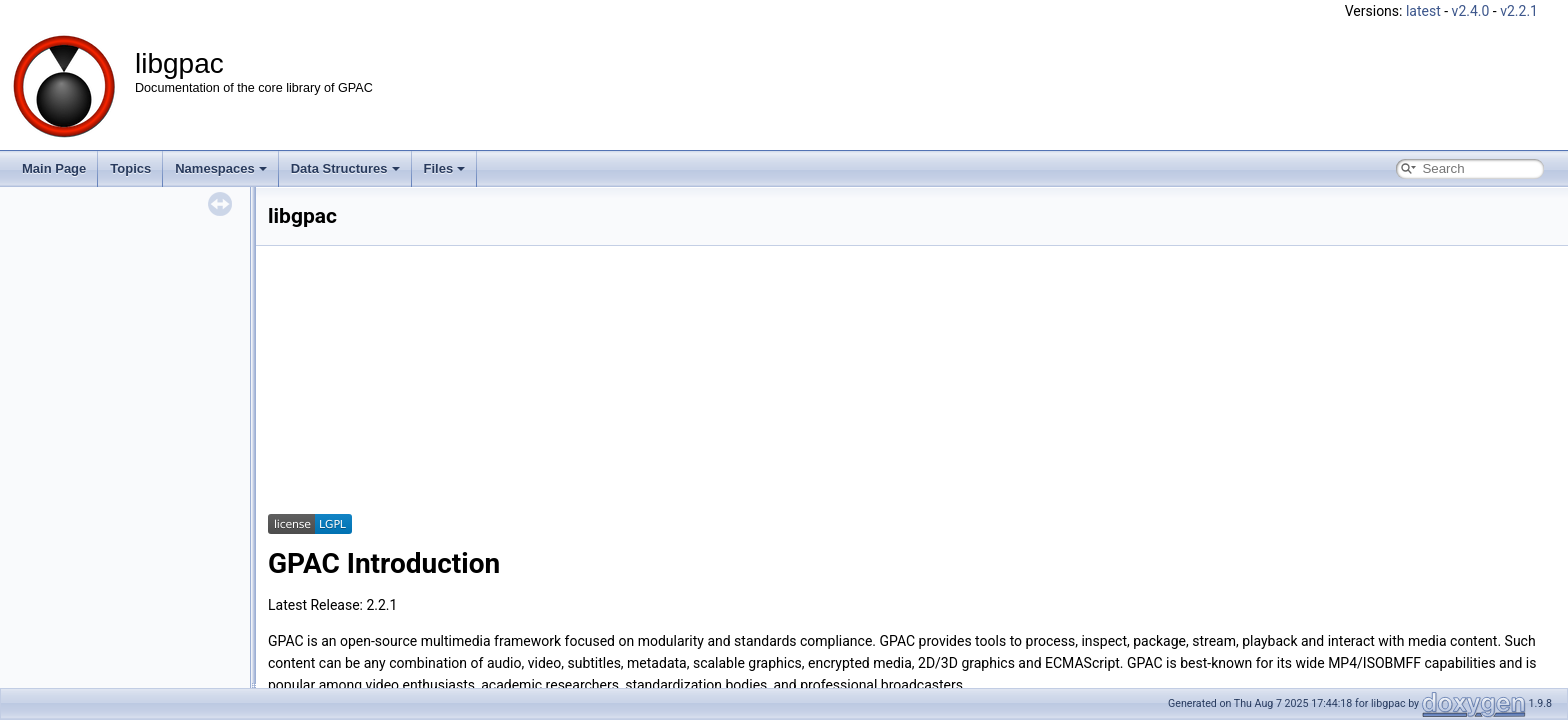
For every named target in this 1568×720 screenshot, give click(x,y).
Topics (130, 168)
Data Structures (345, 168)
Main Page (54, 168)
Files (445, 168)
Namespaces (221, 168)
